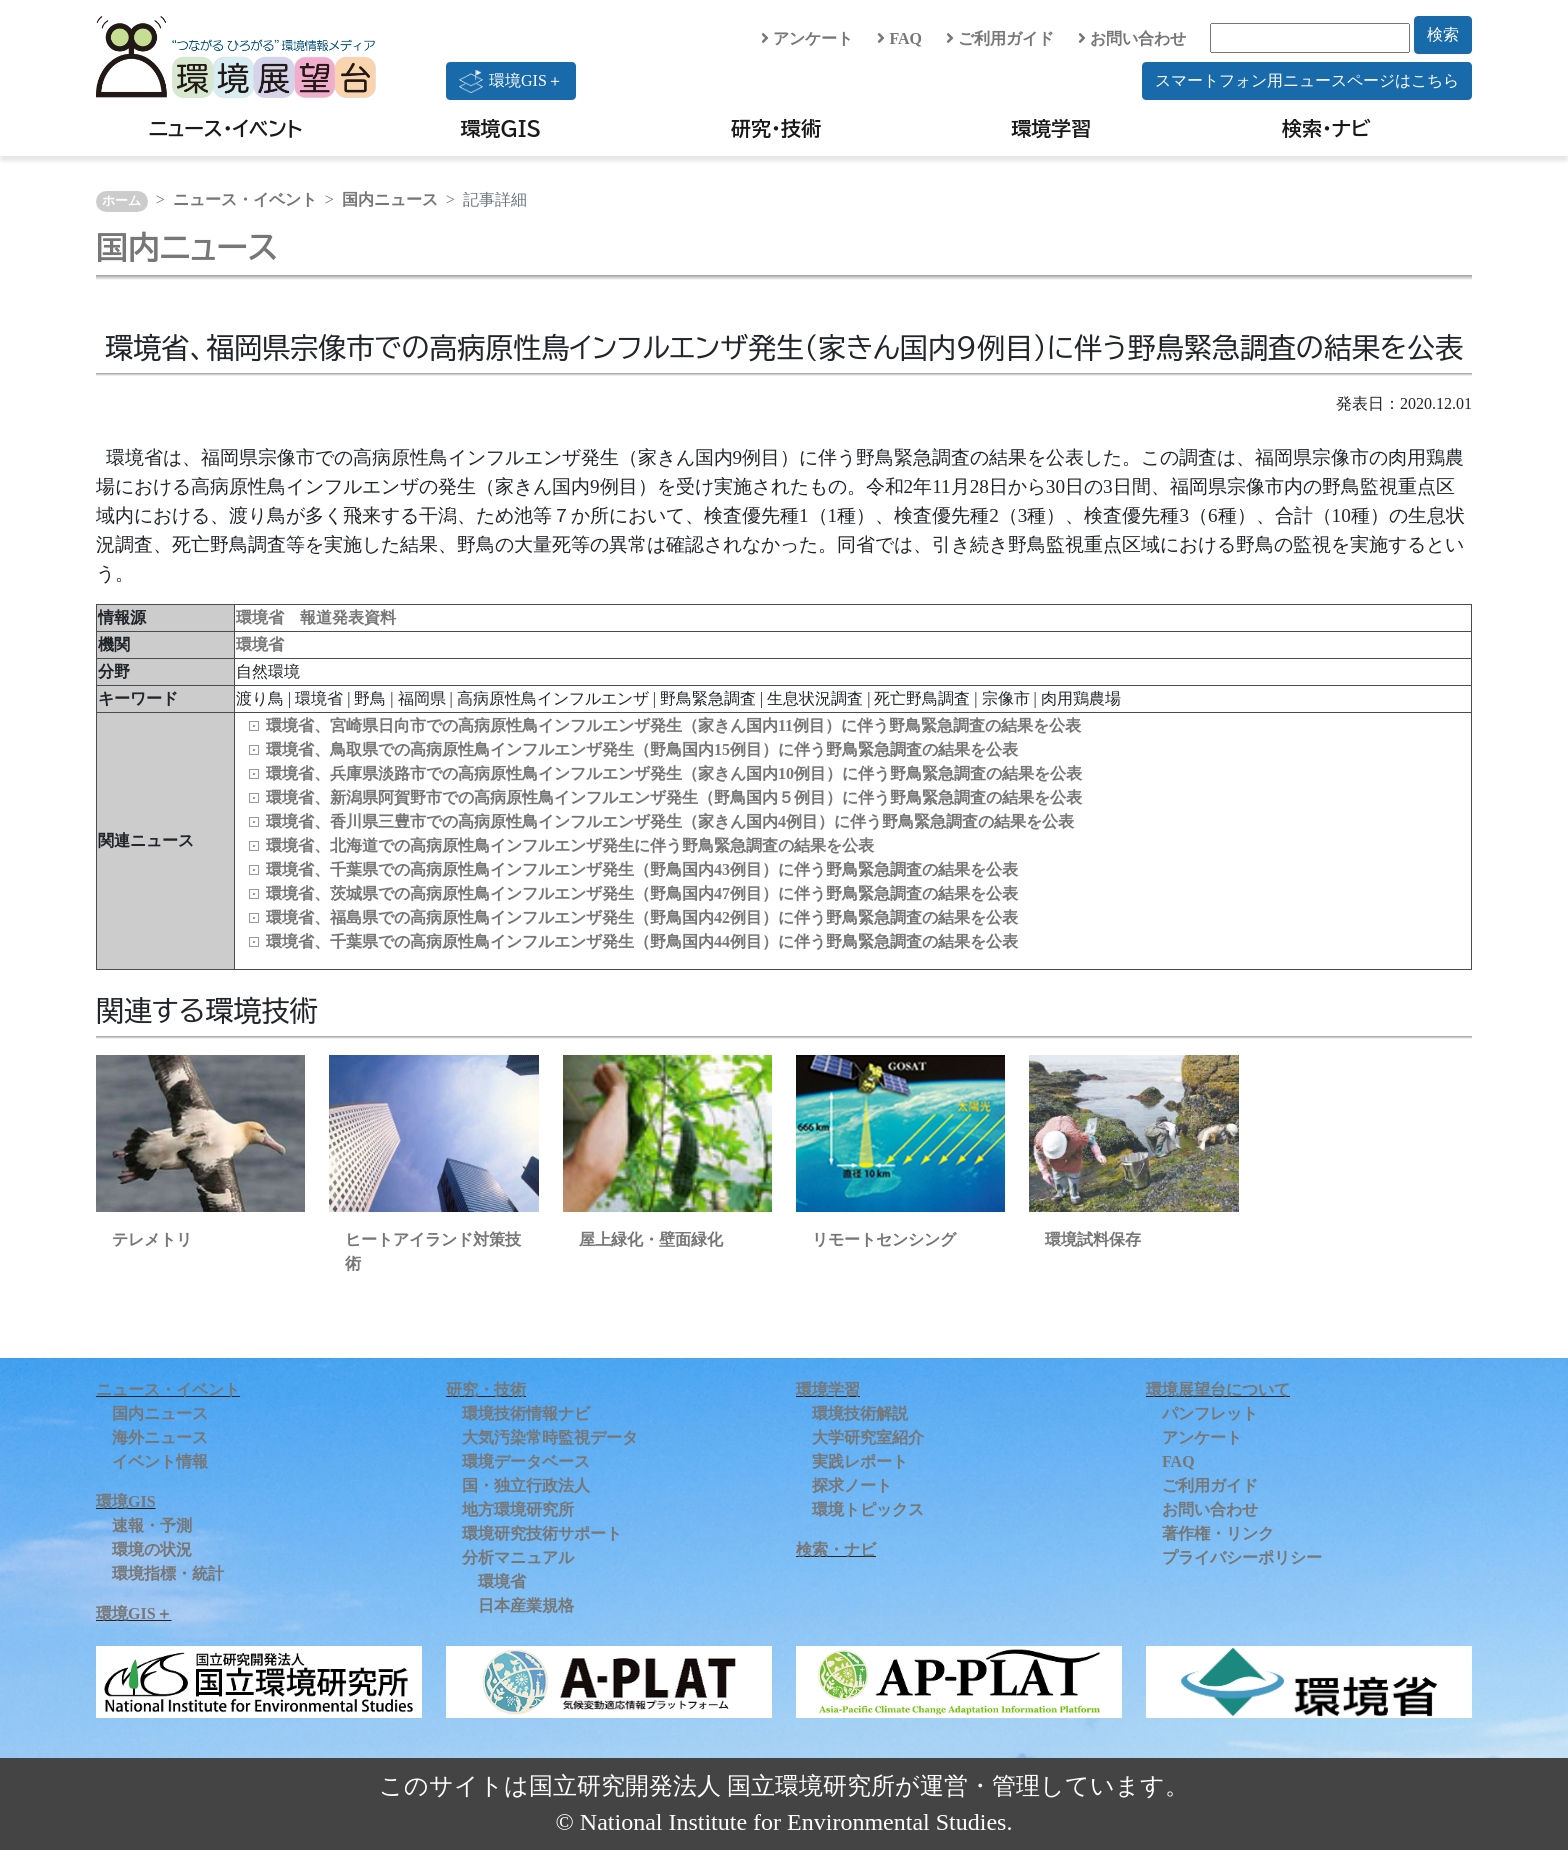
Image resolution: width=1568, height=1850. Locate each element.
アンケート (807, 38)
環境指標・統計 (168, 1573)
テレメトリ (152, 1239)
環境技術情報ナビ (526, 1413)
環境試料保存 (1093, 1239)
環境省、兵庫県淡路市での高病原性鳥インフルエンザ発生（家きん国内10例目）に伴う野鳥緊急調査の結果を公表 (674, 773)
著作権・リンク (1218, 1533)
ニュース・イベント (225, 128)
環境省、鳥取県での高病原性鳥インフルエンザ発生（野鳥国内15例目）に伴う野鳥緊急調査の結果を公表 (642, 749)
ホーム (121, 201)
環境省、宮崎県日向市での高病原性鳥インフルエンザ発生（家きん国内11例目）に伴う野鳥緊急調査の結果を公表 (673, 725)
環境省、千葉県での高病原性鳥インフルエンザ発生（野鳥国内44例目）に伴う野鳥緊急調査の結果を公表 (642, 941)
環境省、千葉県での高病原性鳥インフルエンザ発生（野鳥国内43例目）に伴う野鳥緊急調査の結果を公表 (642, 869)
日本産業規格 (526, 1605)
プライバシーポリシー (1242, 1557)
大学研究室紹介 (868, 1437)
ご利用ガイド (1000, 38)
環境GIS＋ (511, 81)
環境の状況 (152, 1549)
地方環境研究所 (518, 1509)
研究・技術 (776, 128)
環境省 (260, 644)
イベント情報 (160, 1461)
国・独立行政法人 (526, 1485)
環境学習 (1051, 128)
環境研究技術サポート (542, 1533)
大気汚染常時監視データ (550, 1437)
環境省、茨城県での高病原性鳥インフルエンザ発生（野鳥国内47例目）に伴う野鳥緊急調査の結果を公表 (642, 893)
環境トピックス (868, 1509)
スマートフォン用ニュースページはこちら (1307, 80)
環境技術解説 (860, 1413)
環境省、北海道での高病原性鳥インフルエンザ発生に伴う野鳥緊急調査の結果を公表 (570, 845)
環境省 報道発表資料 (316, 617)
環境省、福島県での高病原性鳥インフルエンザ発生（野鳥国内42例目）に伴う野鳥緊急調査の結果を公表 (642, 917)
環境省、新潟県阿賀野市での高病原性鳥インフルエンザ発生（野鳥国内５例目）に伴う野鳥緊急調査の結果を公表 (674, 797)
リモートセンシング (884, 1239)
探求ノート (852, 1485)
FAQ (899, 38)
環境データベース (526, 1461)
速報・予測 (152, 1525)
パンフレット (1210, 1413)
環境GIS (501, 128)
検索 (1443, 34)
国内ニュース (390, 199)
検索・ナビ (1326, 128)
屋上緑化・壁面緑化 (651, 1239)
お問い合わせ (1132, 38)
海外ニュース (160, 1437)
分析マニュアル (518, 1557)
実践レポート (860, 1461)
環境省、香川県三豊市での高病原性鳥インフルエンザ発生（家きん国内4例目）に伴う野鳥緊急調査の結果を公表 (670, 821)
